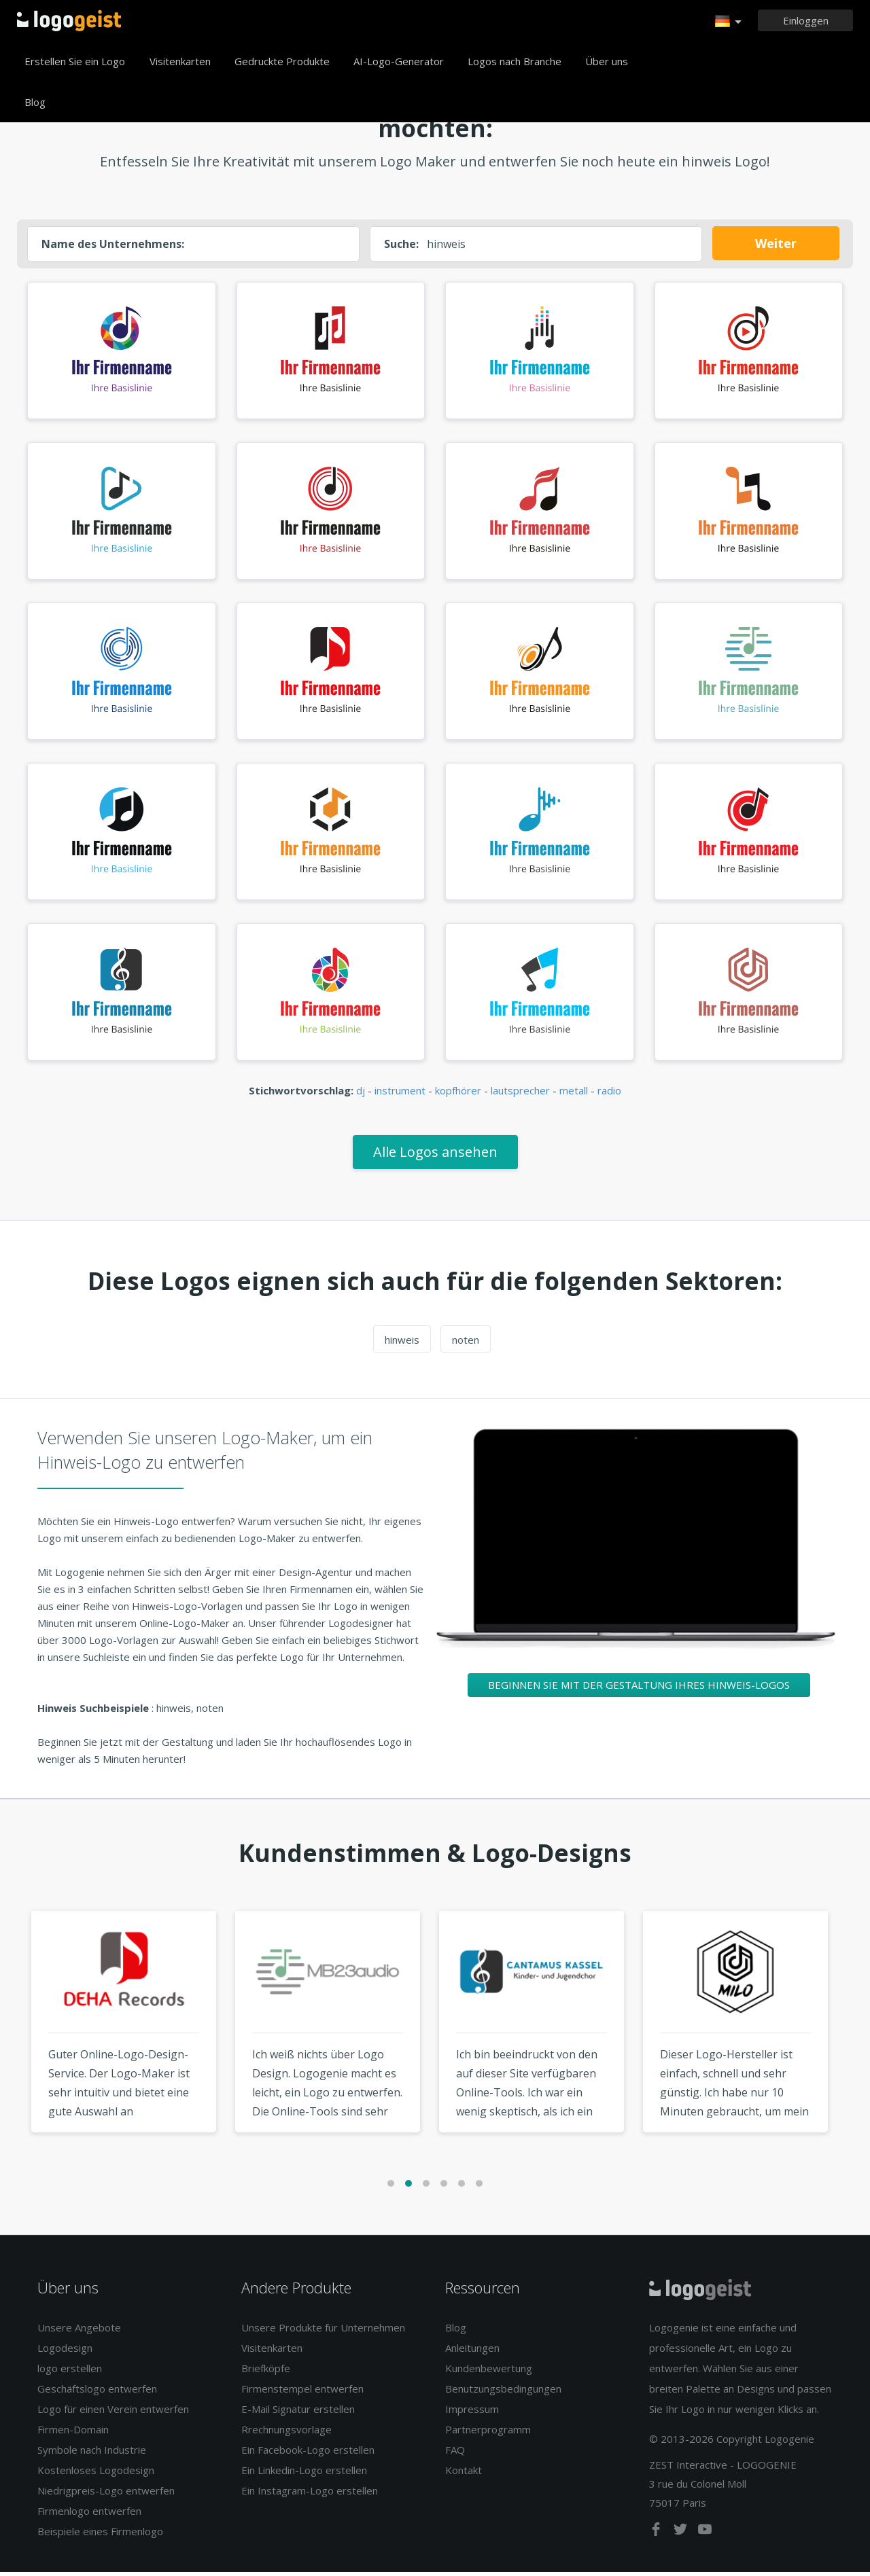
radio (609, 1094)
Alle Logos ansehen (435, 1155)
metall (573, 1094)
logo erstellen (69, 2372)
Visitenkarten (180, 61)
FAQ (455, 2454)
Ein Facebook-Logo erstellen (308, 2454)
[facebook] (657, 2535)
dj (360, 1094)
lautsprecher (520, 1094)
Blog (35, 102)
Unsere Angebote (79, 2331)
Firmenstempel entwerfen (302, 2392)
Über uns (606, 61)
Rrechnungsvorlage (286, 2433)
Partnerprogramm (488, 2433)
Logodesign (64, 2352)
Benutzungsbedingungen (503, 2392)
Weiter (776, 243)
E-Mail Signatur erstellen (298, 2413)
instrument (400, 1094)
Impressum (472, 2413)
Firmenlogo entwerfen (89, 2515)
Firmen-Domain (73, 2433)
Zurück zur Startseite (69, 20)
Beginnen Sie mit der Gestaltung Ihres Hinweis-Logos (639, 1688)
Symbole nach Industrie (91, 2454)
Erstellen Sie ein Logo (74, 61)
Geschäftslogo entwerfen (97, 2392)
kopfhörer (458, 1094)
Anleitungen (472, 2352)
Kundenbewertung (488, 2372)
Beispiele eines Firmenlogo (100, 2535)
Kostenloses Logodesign (95, 2474)
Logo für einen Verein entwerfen (113, 2413)
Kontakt (463, 2474)
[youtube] (705, 2535)
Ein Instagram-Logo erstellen (309, 2494)
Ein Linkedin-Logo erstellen (304, 2474)
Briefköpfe (265, 2372)
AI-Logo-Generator (398, 61)
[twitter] (682, 2535)
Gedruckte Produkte (282, 61)
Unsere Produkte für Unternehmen (323, 2331)
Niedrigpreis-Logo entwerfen (106, 2494)
